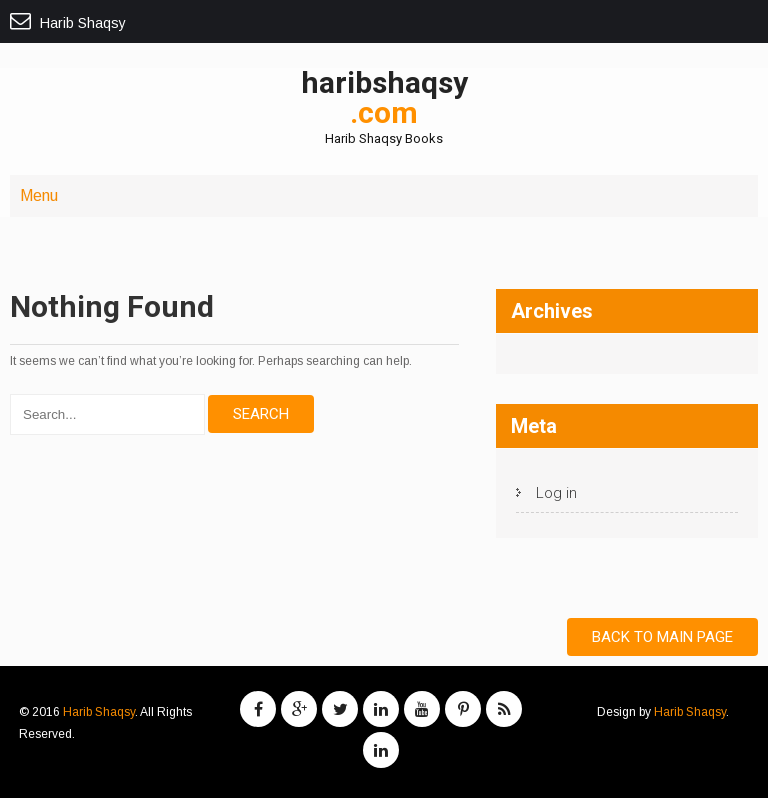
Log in (556, 493)
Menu (39, 195)
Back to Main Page (662, 637)
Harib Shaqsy (99, 712)
